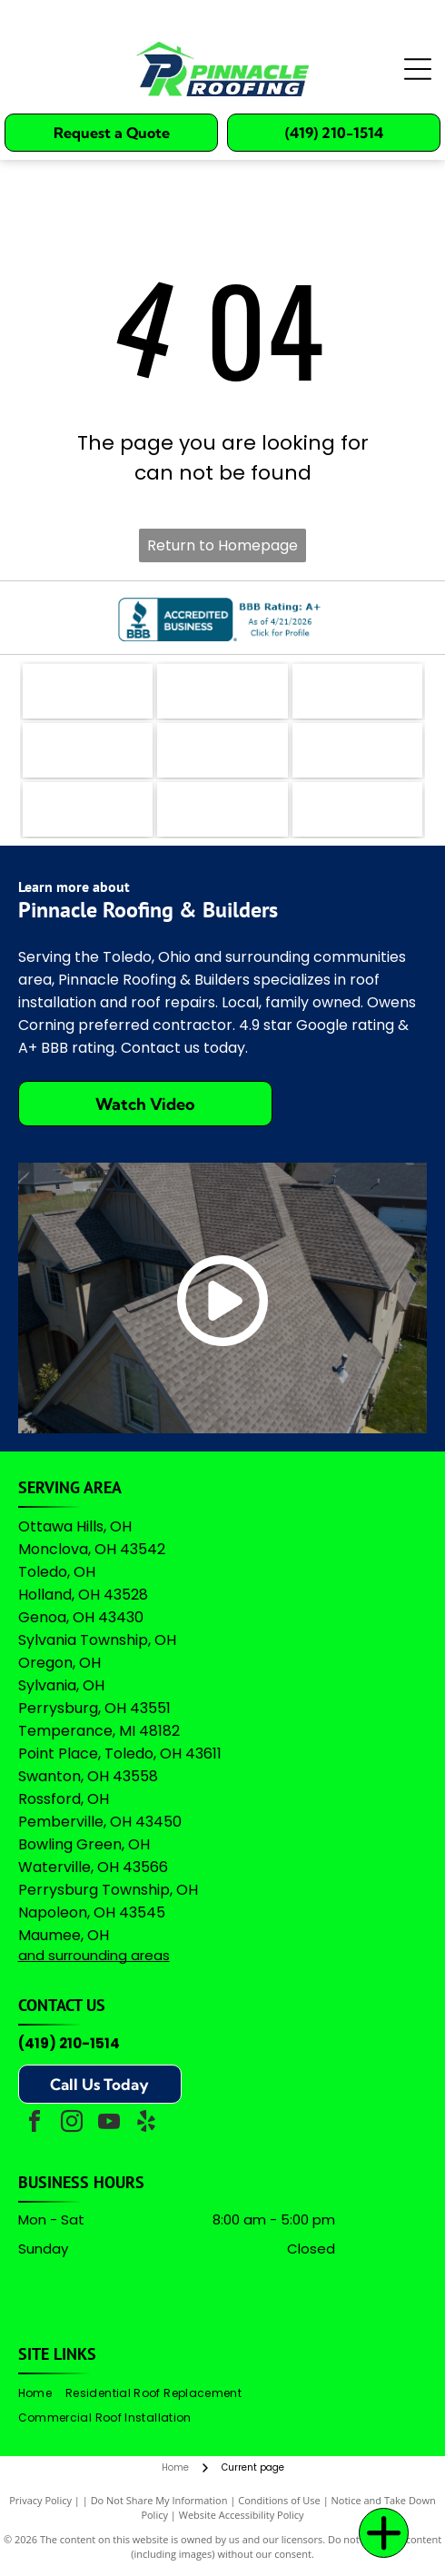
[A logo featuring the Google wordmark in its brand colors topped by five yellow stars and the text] (357, 809)
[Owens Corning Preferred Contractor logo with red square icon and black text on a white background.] (222, 809)
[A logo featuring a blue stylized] (222, 750)
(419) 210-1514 (69, 2043)
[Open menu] (417, 69)
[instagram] (71, 2124)
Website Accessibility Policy (241, 2515)
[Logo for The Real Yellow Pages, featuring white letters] (88, 750)
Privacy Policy (40, 2500)
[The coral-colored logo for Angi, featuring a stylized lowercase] (222, 691)
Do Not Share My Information (159, 2500)
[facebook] (34, 2124)
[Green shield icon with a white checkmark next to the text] (357, 750)
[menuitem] (41, 2394)
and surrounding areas (94, 1955)
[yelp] (146, 2124)
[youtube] (109, 2124)
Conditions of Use (279, 2500)
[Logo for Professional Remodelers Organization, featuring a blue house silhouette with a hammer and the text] (88, 809)
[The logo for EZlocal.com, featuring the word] (88, 691)
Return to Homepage (222, 545)
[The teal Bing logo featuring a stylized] (357, 691)
